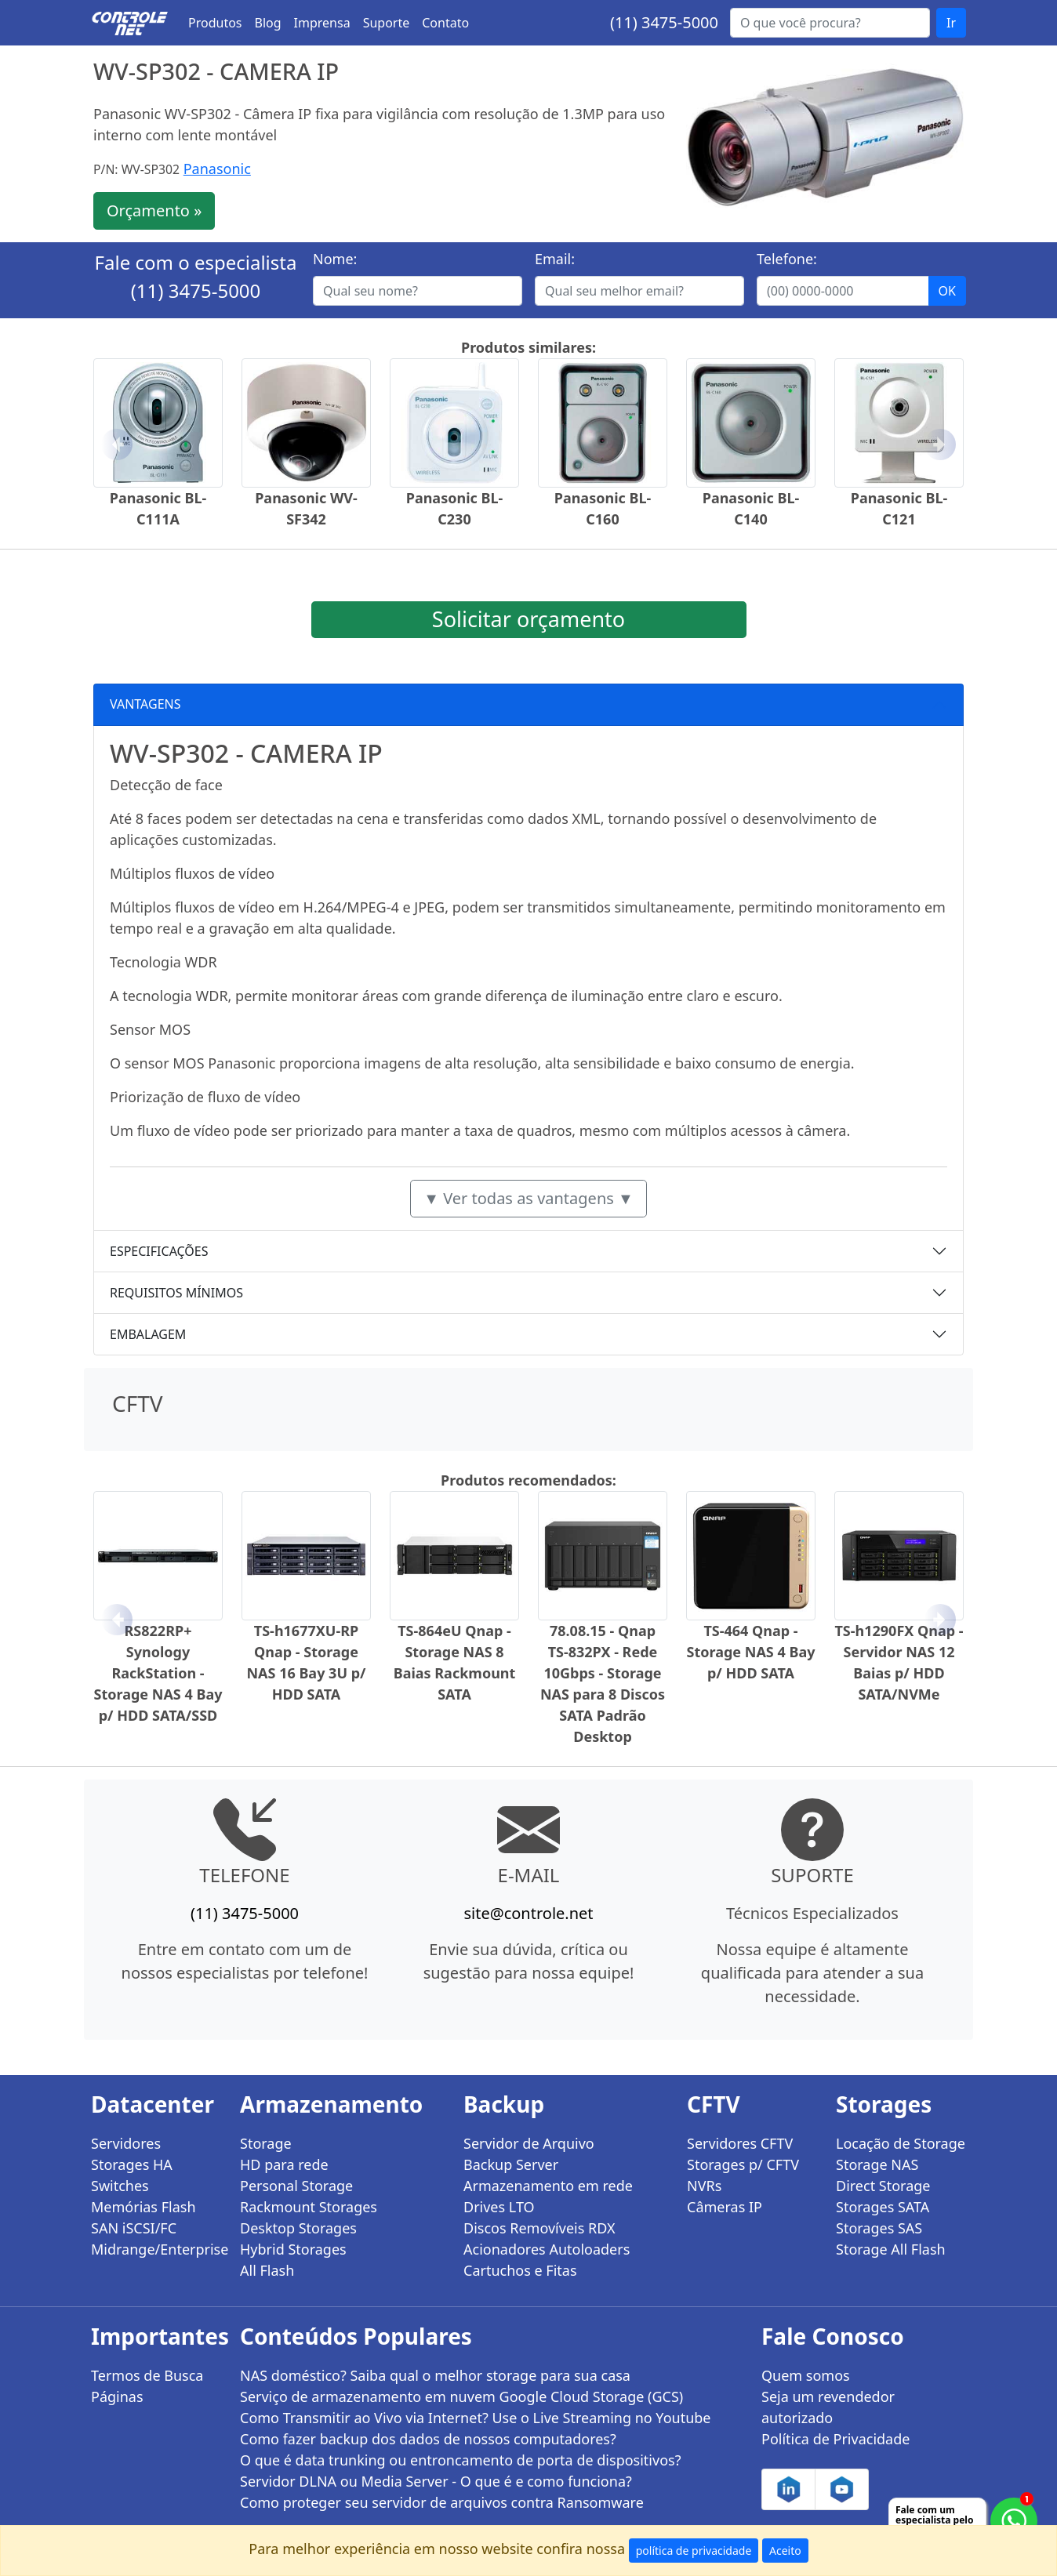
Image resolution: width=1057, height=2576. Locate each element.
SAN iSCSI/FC (133, 2228)
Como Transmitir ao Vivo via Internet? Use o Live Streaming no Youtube (475, 2417)
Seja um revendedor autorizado (828, 2407)
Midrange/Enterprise (156, 2249)
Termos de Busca (147, 2375)
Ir (951, 22)
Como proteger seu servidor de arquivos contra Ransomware (442, 2502)
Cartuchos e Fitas (520, 2270)
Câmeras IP (724, 2206)
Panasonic (217, 168)
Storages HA (132, 2164)
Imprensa (322, 22)
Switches (120, 2185)
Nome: (335, 258)
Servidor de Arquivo (528, 2143)
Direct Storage (883, 2185)
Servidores (126, 2143)
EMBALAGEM (148, 1334)
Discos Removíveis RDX (539, 2228)
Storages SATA (882, 2206)
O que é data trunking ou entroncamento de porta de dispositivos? (460, 2460)
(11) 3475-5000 (664, 22)
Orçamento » (154, 210)
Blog (268, 22)
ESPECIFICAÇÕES (159, 1251)
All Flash (267, 2270)
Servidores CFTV (740, 2143)
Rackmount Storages (308, 2206)
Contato (445, 22)
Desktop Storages (298, 2228)
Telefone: (787, 258)
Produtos (215, 22)
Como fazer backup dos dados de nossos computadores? (428, 2438)
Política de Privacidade (835, 2438)
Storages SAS (879, 2228)
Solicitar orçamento (528, 618)
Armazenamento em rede (548, 2185)
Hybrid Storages (293, 2249)
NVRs (704, 2185)
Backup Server (510, 2164)
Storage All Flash (891, 2249)
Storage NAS (877, 2164)
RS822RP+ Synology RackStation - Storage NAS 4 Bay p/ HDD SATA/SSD (158, 1673)
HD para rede (284, 2164)
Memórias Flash (143, 2206)
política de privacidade (694, 2550)
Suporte (386, 22)
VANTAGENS (145, 704)
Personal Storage (296, 2185)
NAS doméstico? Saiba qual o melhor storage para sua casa (435, 2375)
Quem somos (805, 2375)
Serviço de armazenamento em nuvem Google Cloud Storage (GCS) (461, 2396)
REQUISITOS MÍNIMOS (176, 1292)
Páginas (117, 2396)
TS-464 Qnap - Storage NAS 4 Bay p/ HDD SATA (751, 1651)
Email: (555, 258)
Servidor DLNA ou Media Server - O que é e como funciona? (436, 2481)
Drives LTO (499, 2206)
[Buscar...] (830, 23)
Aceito (785, 2550)
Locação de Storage (900, 2143)
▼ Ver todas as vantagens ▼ (528, 1198)
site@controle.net (528, 1913)
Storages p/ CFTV (743, 2164)
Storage (266, 2143)
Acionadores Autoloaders (546, 2249)
